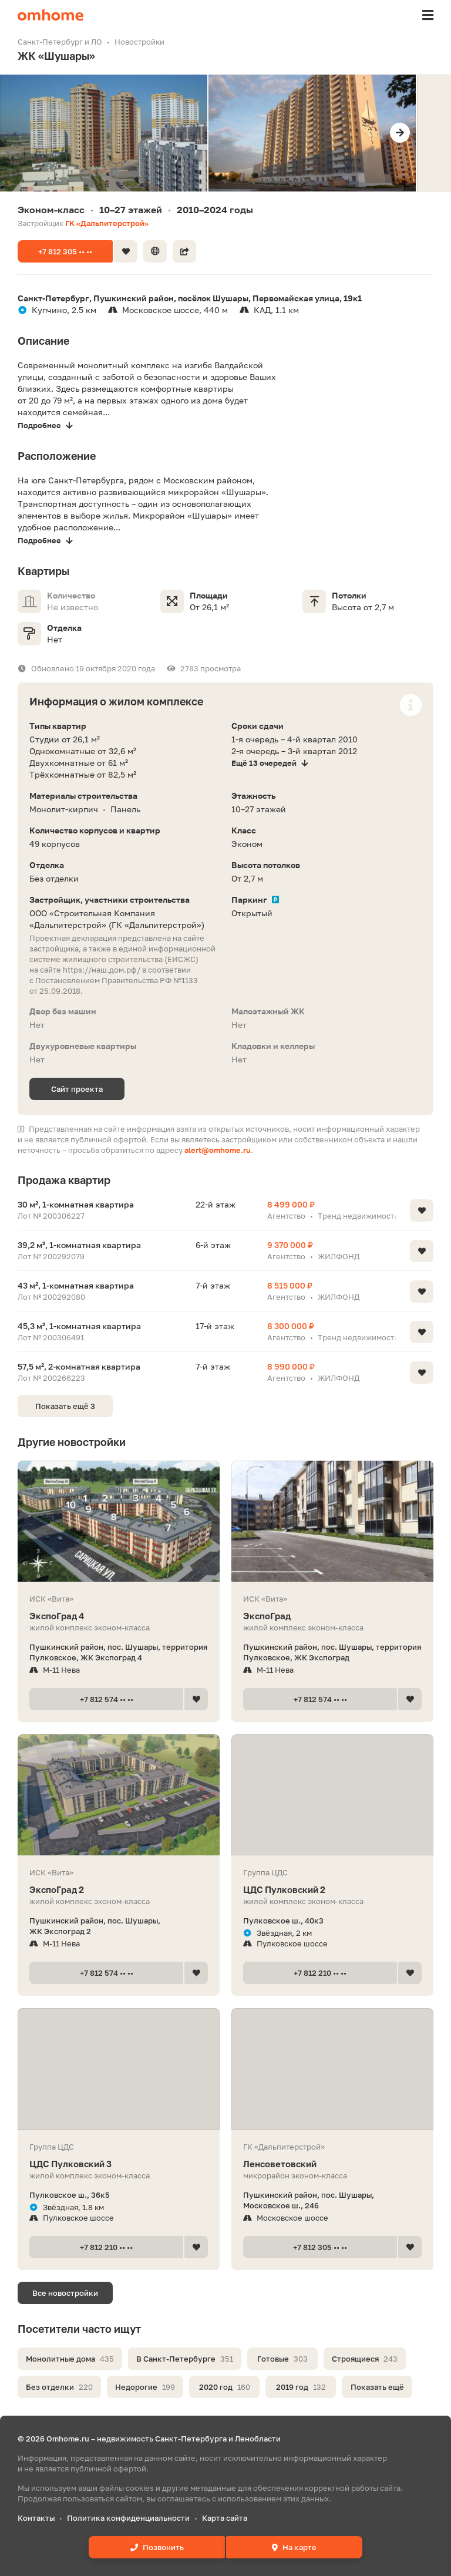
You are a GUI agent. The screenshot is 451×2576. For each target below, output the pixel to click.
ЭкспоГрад (332, 1616)
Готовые (282, 2358)
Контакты (36, 2518)
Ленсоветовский (332, 2164)
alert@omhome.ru (217, 1150)
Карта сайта (224, 2518)
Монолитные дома (70, 2358)
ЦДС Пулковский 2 (332, 1890)
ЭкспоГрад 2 (118, 1890)
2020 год (224, 2387)
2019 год (301, 2387)
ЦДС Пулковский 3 (118, 2164)
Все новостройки (65, 2293)
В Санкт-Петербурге (184, 2358)
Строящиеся (365, 2358)
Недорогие (145, 2387)
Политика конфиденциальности (128, 2518)
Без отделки (59, 2387)
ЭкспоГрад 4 (118, 1616)
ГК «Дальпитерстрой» (107, 223)
